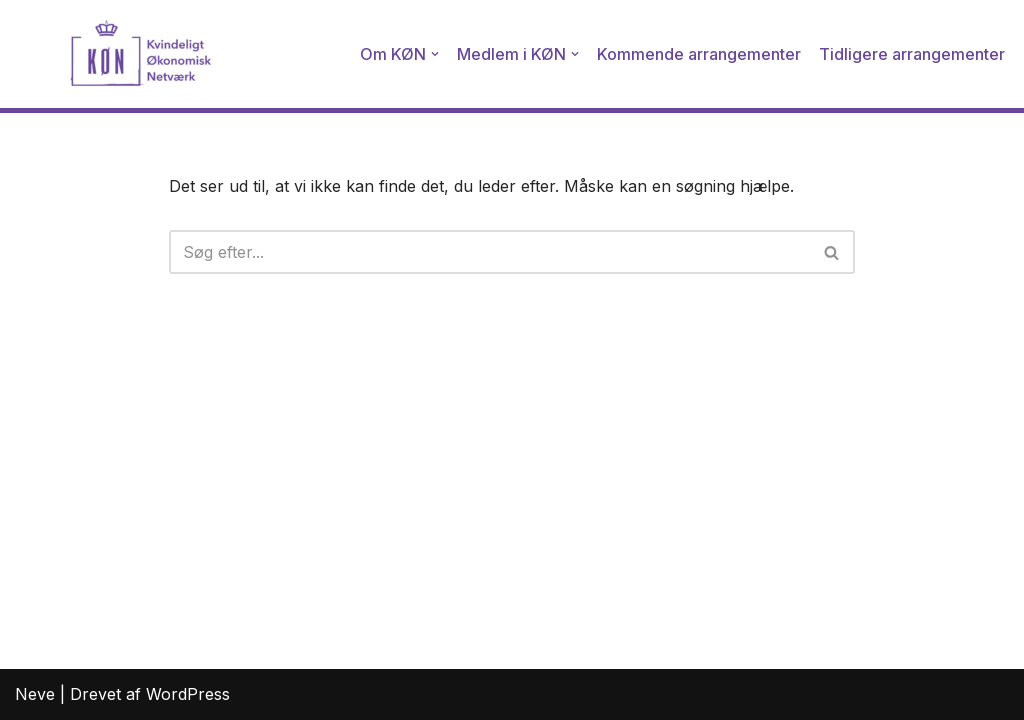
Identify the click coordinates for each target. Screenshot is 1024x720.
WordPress (188, 694)
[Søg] (490, 252)
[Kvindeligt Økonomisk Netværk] (115, 54)
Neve (35, 694)
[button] (435, 54)
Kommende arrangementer (699, 54)
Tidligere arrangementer (912, 54)
